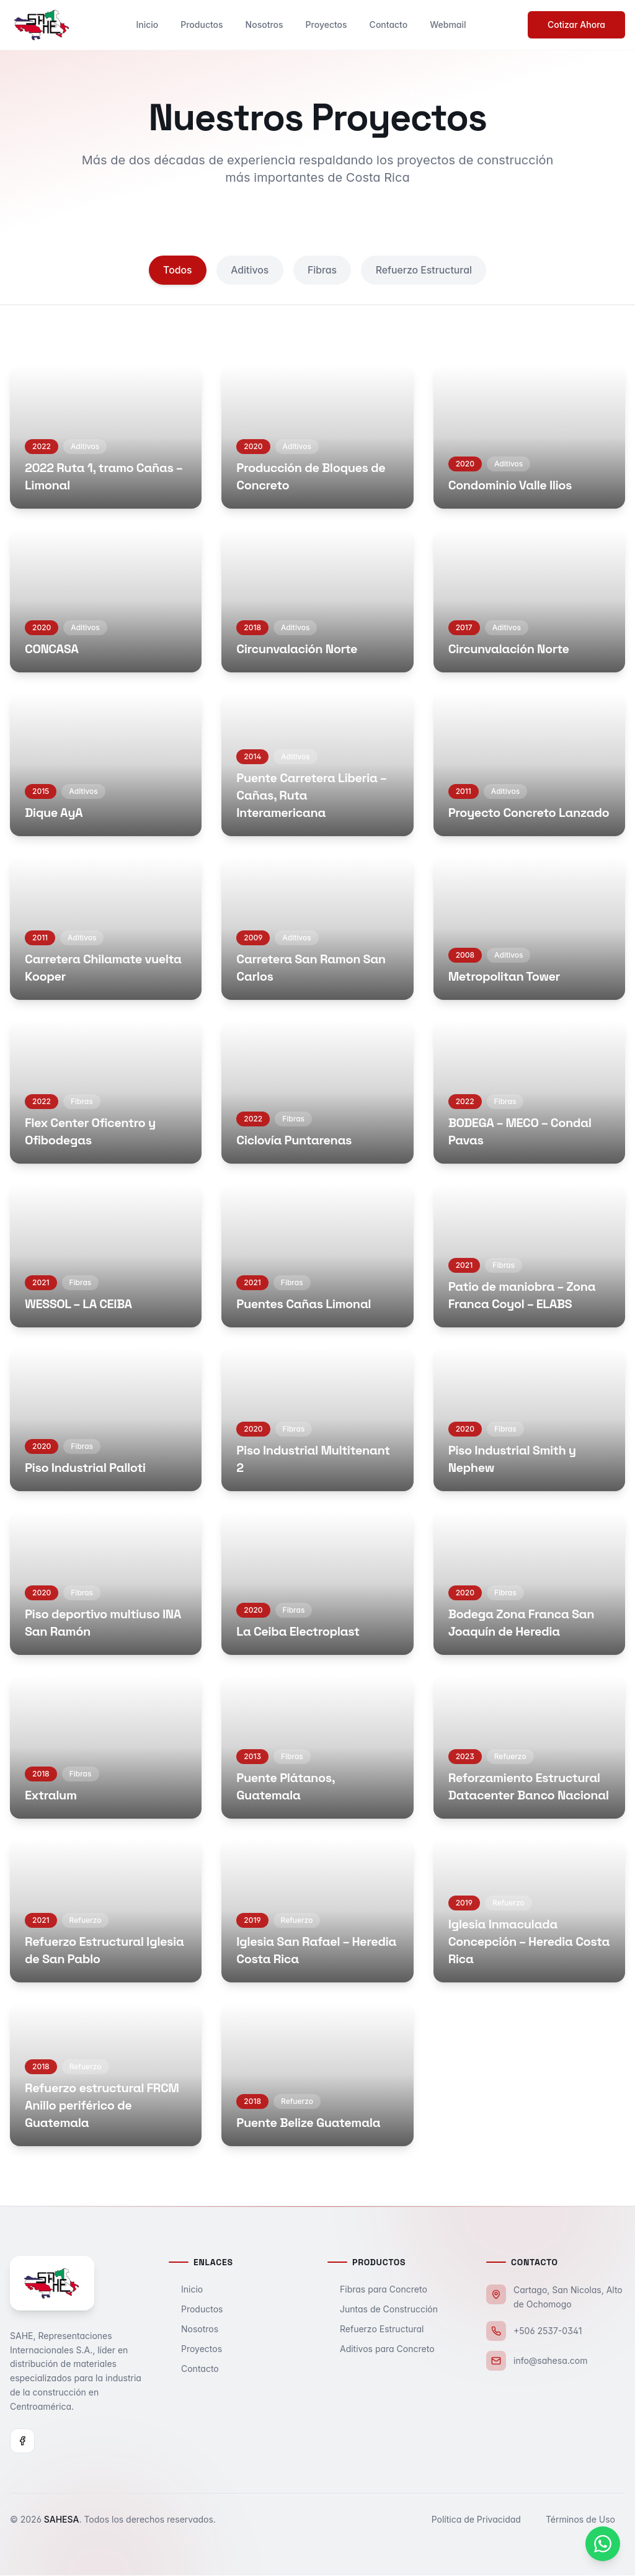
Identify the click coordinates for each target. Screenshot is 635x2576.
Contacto (389, 24)
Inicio (147, 24)
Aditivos (248, 270)
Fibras (322, 270)
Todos (175, 270)
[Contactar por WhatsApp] (602, 2543)
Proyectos (326, 24)
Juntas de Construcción (382, 2309)
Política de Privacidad (481, 2520)
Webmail (448, 24)
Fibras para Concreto (377, 2289)
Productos (201, 24)
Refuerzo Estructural (425, 270)
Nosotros (264, 24)
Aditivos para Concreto (381, 2349)
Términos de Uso (585, 2520)
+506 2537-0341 (547, 2331)
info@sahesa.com (550, 2361)
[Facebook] (22, 2441)
